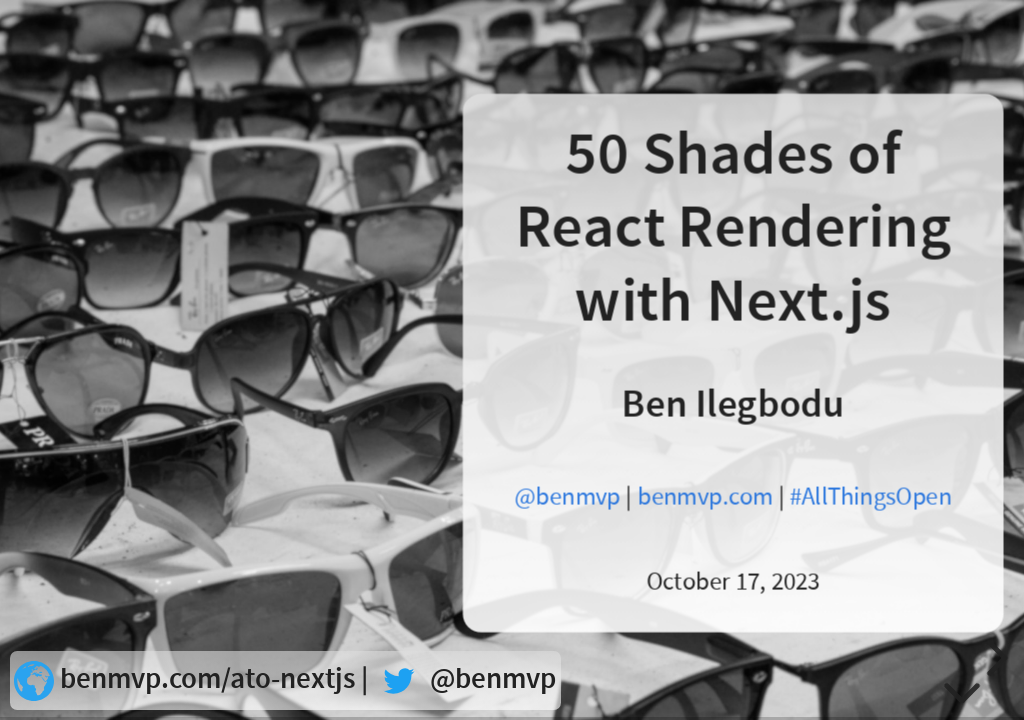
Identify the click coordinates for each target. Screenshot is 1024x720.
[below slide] (962, 690)
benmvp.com (705, 497)
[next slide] (994, 658)
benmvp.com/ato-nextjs (207, 679)
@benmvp (568, 497)
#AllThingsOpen (870, 497)
